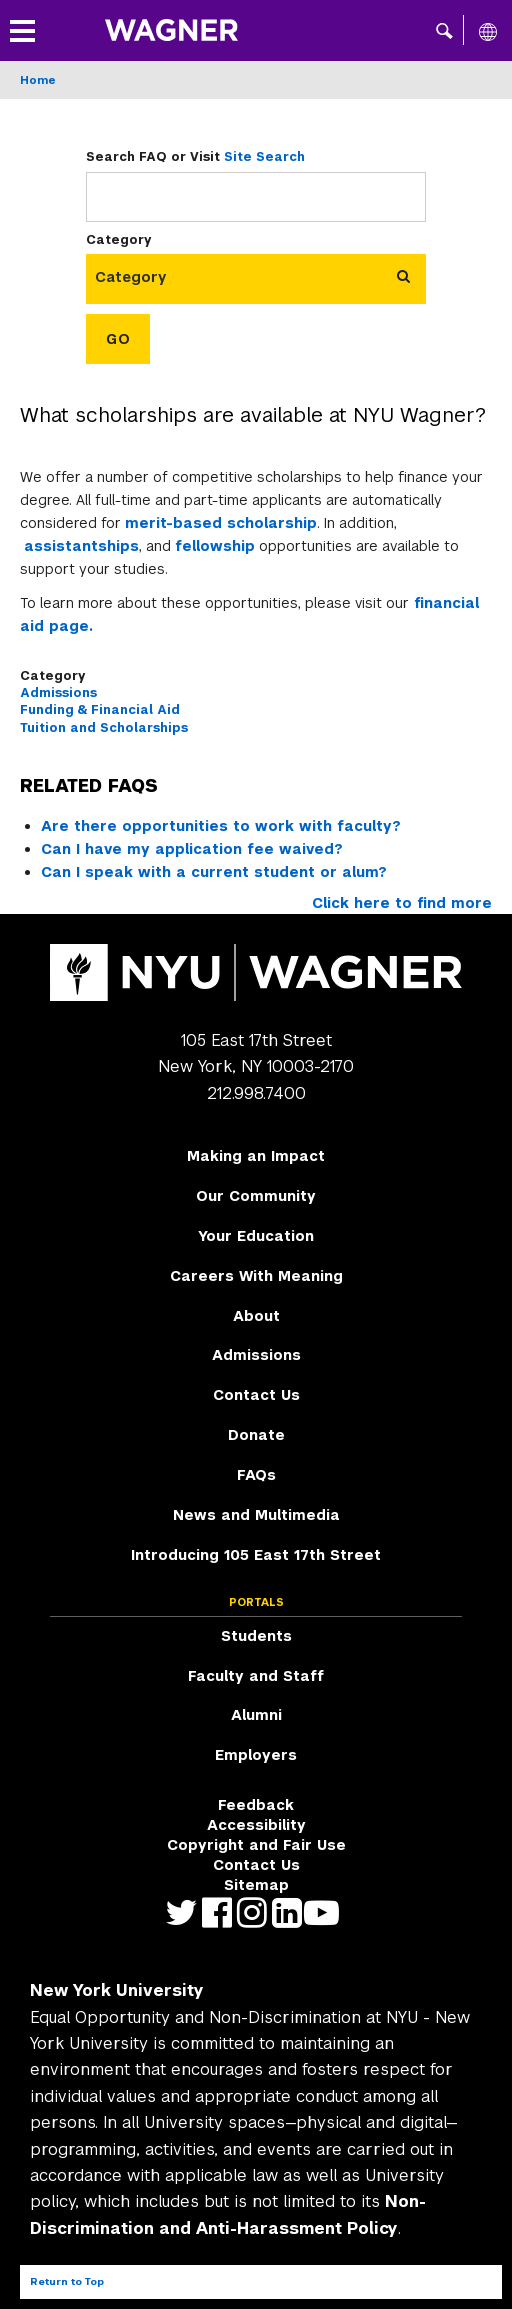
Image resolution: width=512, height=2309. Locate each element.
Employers (256, 1755)
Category (119, 240)
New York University (117, 1990)
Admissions (58, 693)
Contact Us (256, 1395)
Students (256, 1636)
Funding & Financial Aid (100, 710)
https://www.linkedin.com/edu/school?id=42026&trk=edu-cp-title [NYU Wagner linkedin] (291, 1913)
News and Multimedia (256, 1515)
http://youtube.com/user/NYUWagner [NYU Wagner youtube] (326, 1913)
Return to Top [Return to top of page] (67, 2281)
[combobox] (139, 277)
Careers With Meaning (256, 1276)
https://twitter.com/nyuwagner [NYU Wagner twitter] (186, 1913)
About (256, 1316)
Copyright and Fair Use (256, 1845)
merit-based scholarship (221, 523)
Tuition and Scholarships (104, 728)
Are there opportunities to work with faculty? (221, 826)
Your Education (256, 1236)
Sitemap (256, 1885)
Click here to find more (402, 903)
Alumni (256, 1715)
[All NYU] (488, 31)
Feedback (256, 1805)
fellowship (215, 546)
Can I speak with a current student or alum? (214, 872)
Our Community (256, 1196)
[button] (444, 30)
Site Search (264, 157)
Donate (256, 1435)
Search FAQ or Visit (195, 157)
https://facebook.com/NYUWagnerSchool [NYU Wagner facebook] (221, 1913)
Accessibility (256, 1825)
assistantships (81, 546)
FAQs (256, 1475)
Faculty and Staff (256, 1676)
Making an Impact (256, 1156)
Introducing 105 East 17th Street (256, 1555)
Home (38, 80)
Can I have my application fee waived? (192, 849)
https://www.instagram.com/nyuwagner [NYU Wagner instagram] (256, 1913)
